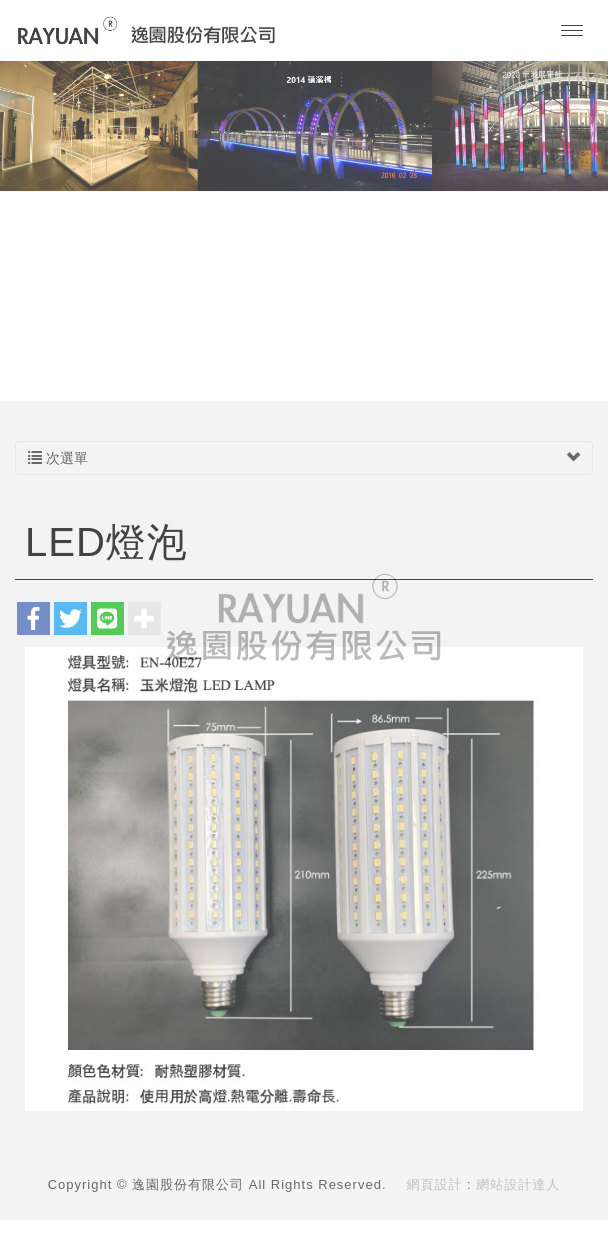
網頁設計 (435, 1184)
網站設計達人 (518, 1184)
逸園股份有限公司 (146, 30)
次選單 (304, 458)
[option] (304, 125)
